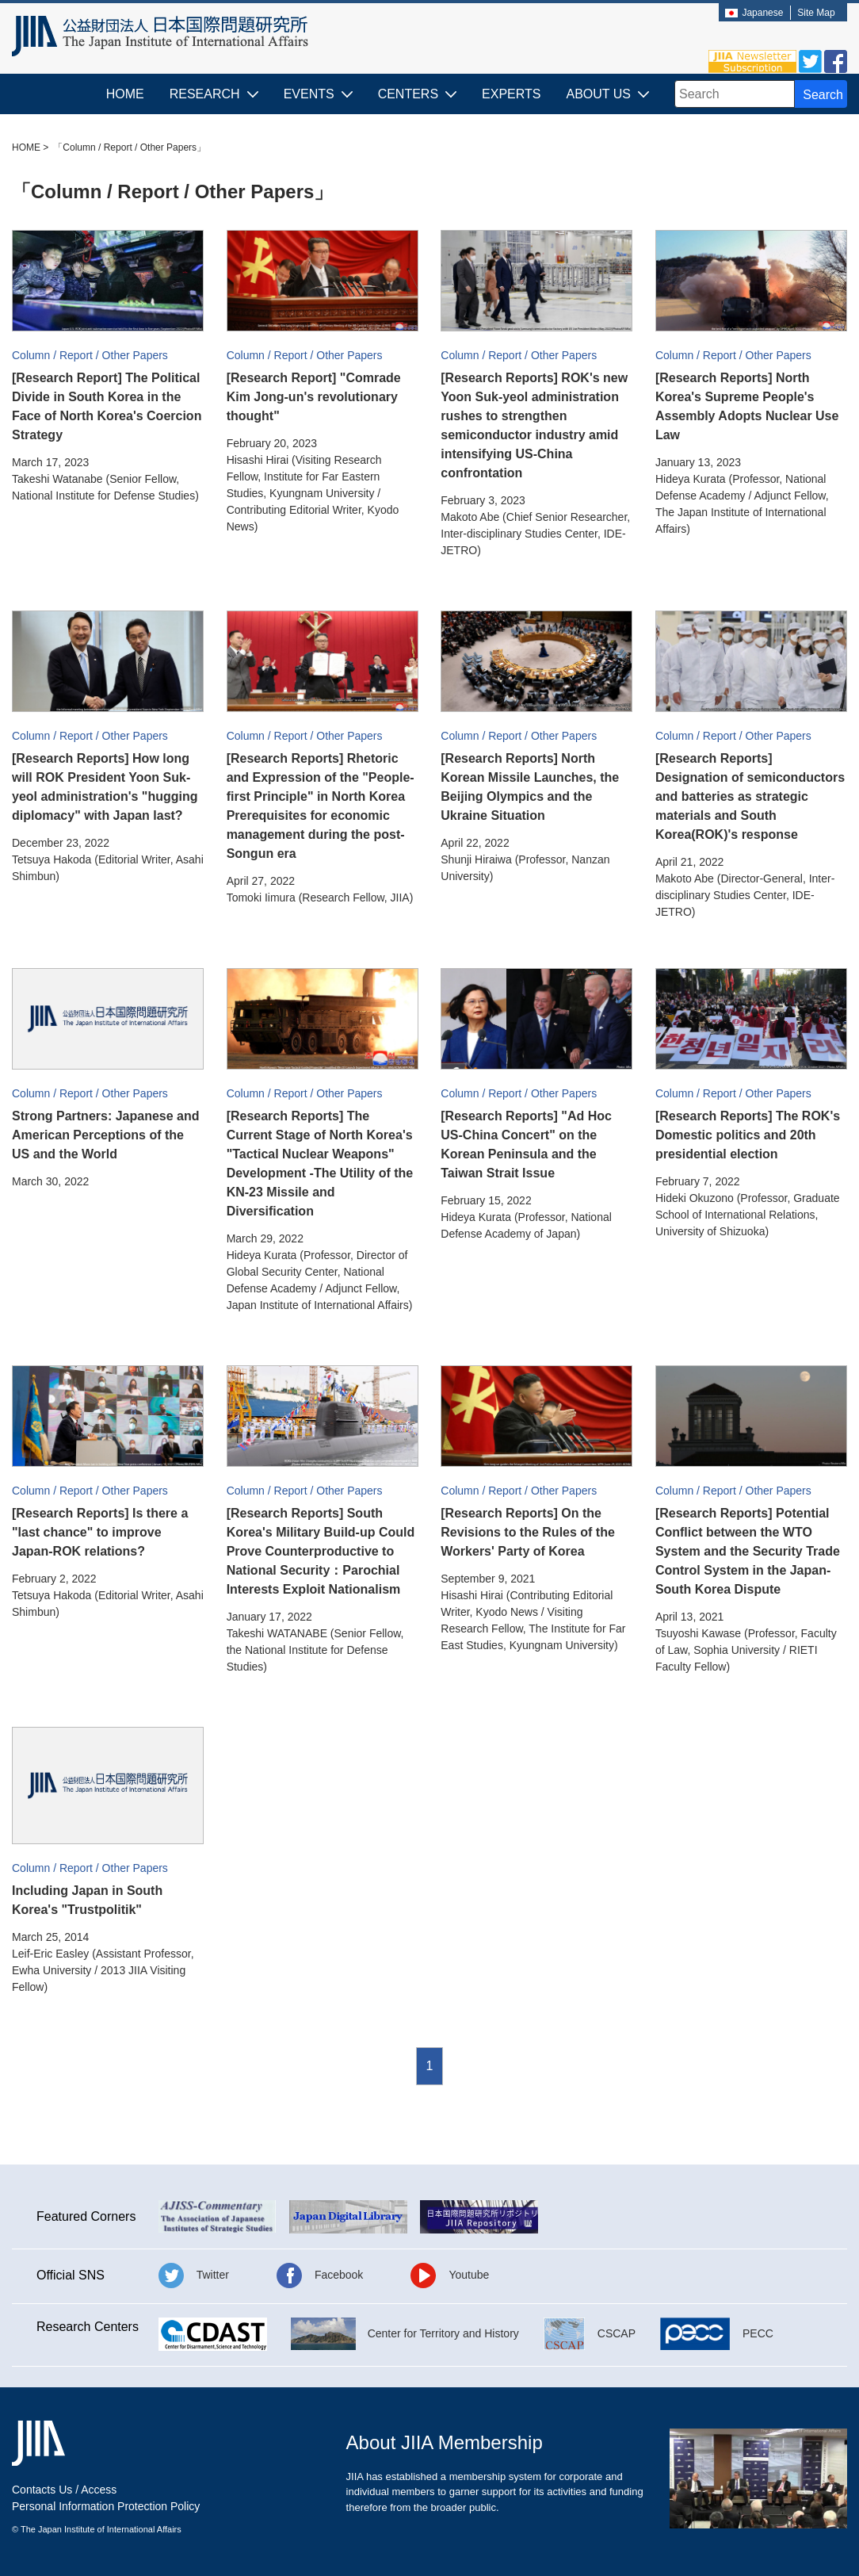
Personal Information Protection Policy (106, 2506)
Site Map (815, 12)
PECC (758, 2333)
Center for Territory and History (443, 2333)
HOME (125, 94)
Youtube (469, 2274)
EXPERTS (511, 94)
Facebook (339, 2274)
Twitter (213, 2274)
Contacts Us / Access (64, 2489)
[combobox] (734, 94)
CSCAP (616, 2333)
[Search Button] (821, 94)
